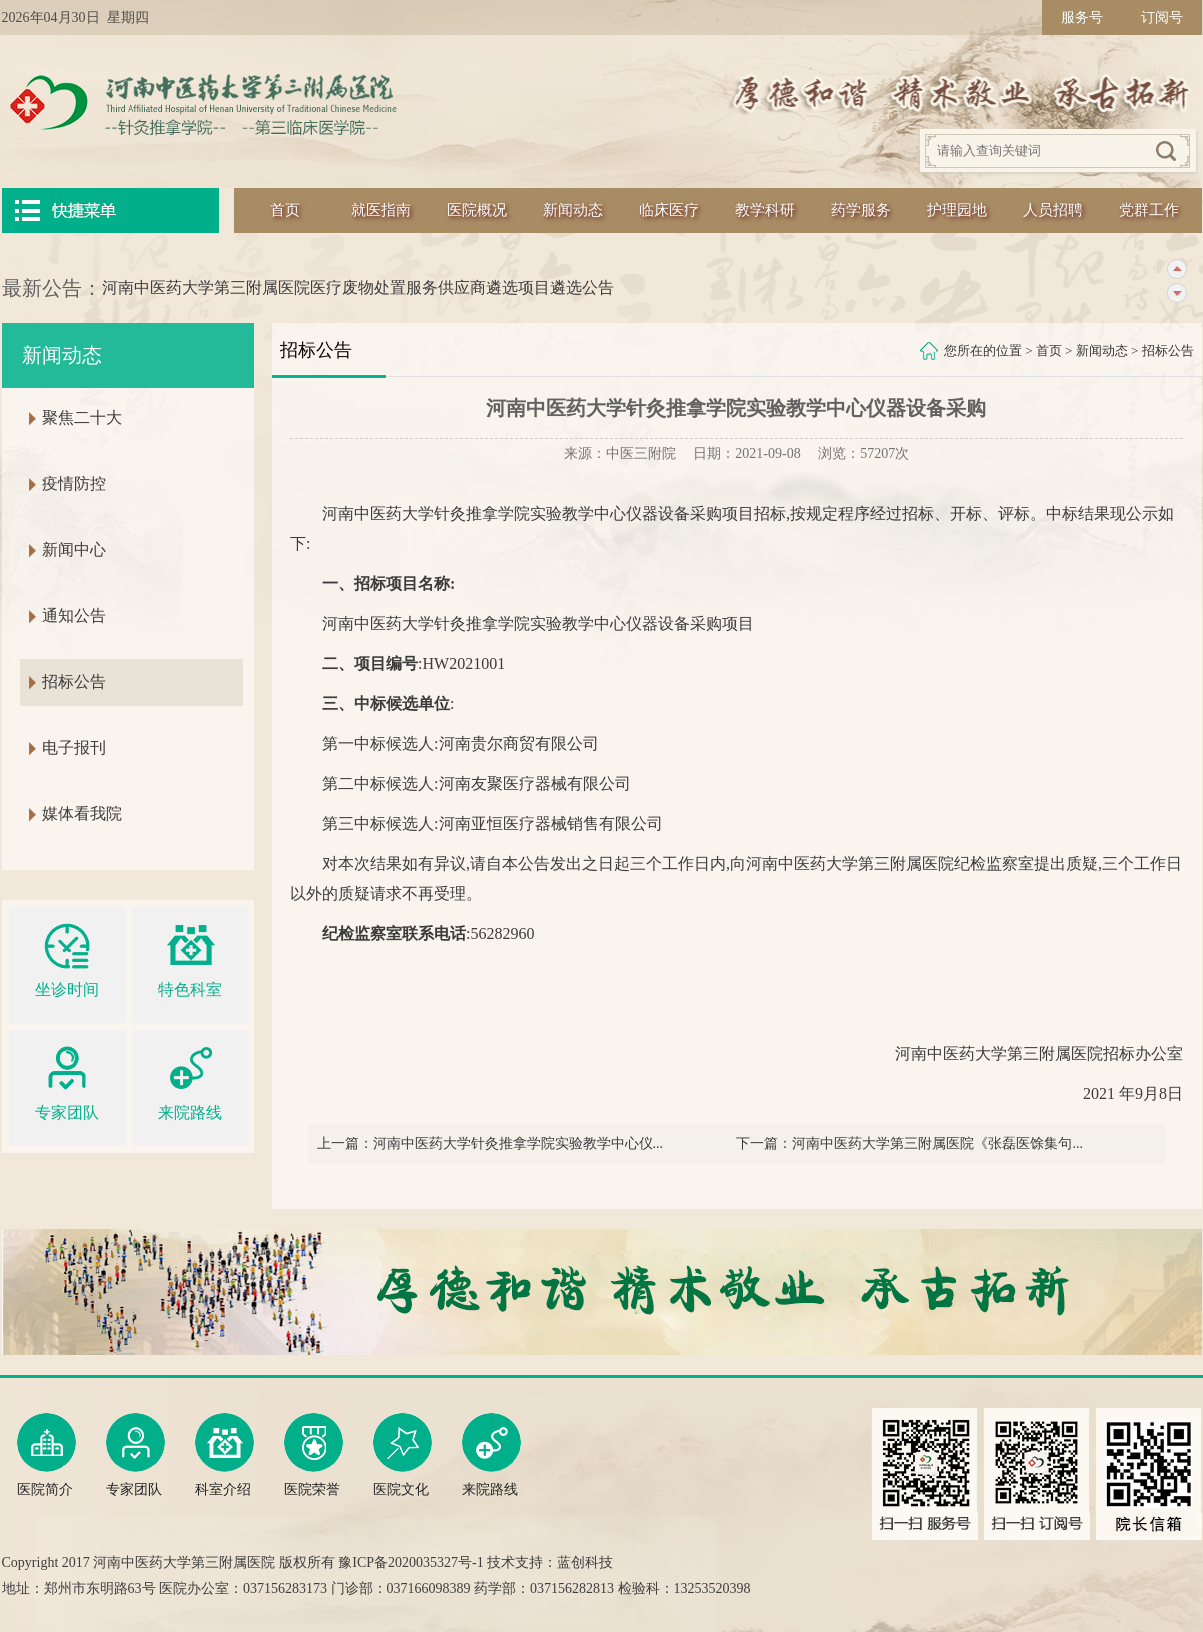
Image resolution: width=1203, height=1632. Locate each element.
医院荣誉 (313, 1455)
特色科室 (190, 957)
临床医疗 (669, 210)
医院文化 (402, 1455)
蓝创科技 (585, 1562)
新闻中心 (74, 549)
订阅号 (1162, 17)
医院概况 (477, 210)
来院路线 (190, 1080)
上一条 (1176, 269)
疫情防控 (74, 483)
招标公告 (1168, 350)
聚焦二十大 (82, 417)
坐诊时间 (67, 957)
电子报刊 (74, 747)
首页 (285, 210)
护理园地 (957, 210)
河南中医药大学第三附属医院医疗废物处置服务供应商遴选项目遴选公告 (358, 287)
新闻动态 (573, 210)
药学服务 (861, 210)
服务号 (1082, 17)
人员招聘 (1053, 210)
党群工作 (1149, 210)
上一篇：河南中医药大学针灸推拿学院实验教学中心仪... (490, 1143)
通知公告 (74, 615)
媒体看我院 (82, 813)
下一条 (1176, 293)
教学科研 (765, 210)
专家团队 (67, 1080)
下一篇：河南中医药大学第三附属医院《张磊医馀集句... (909, 1143)
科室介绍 (224, 1455)
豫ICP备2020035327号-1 (410, 1562)
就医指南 (381, 210)
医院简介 (46, 1455)
